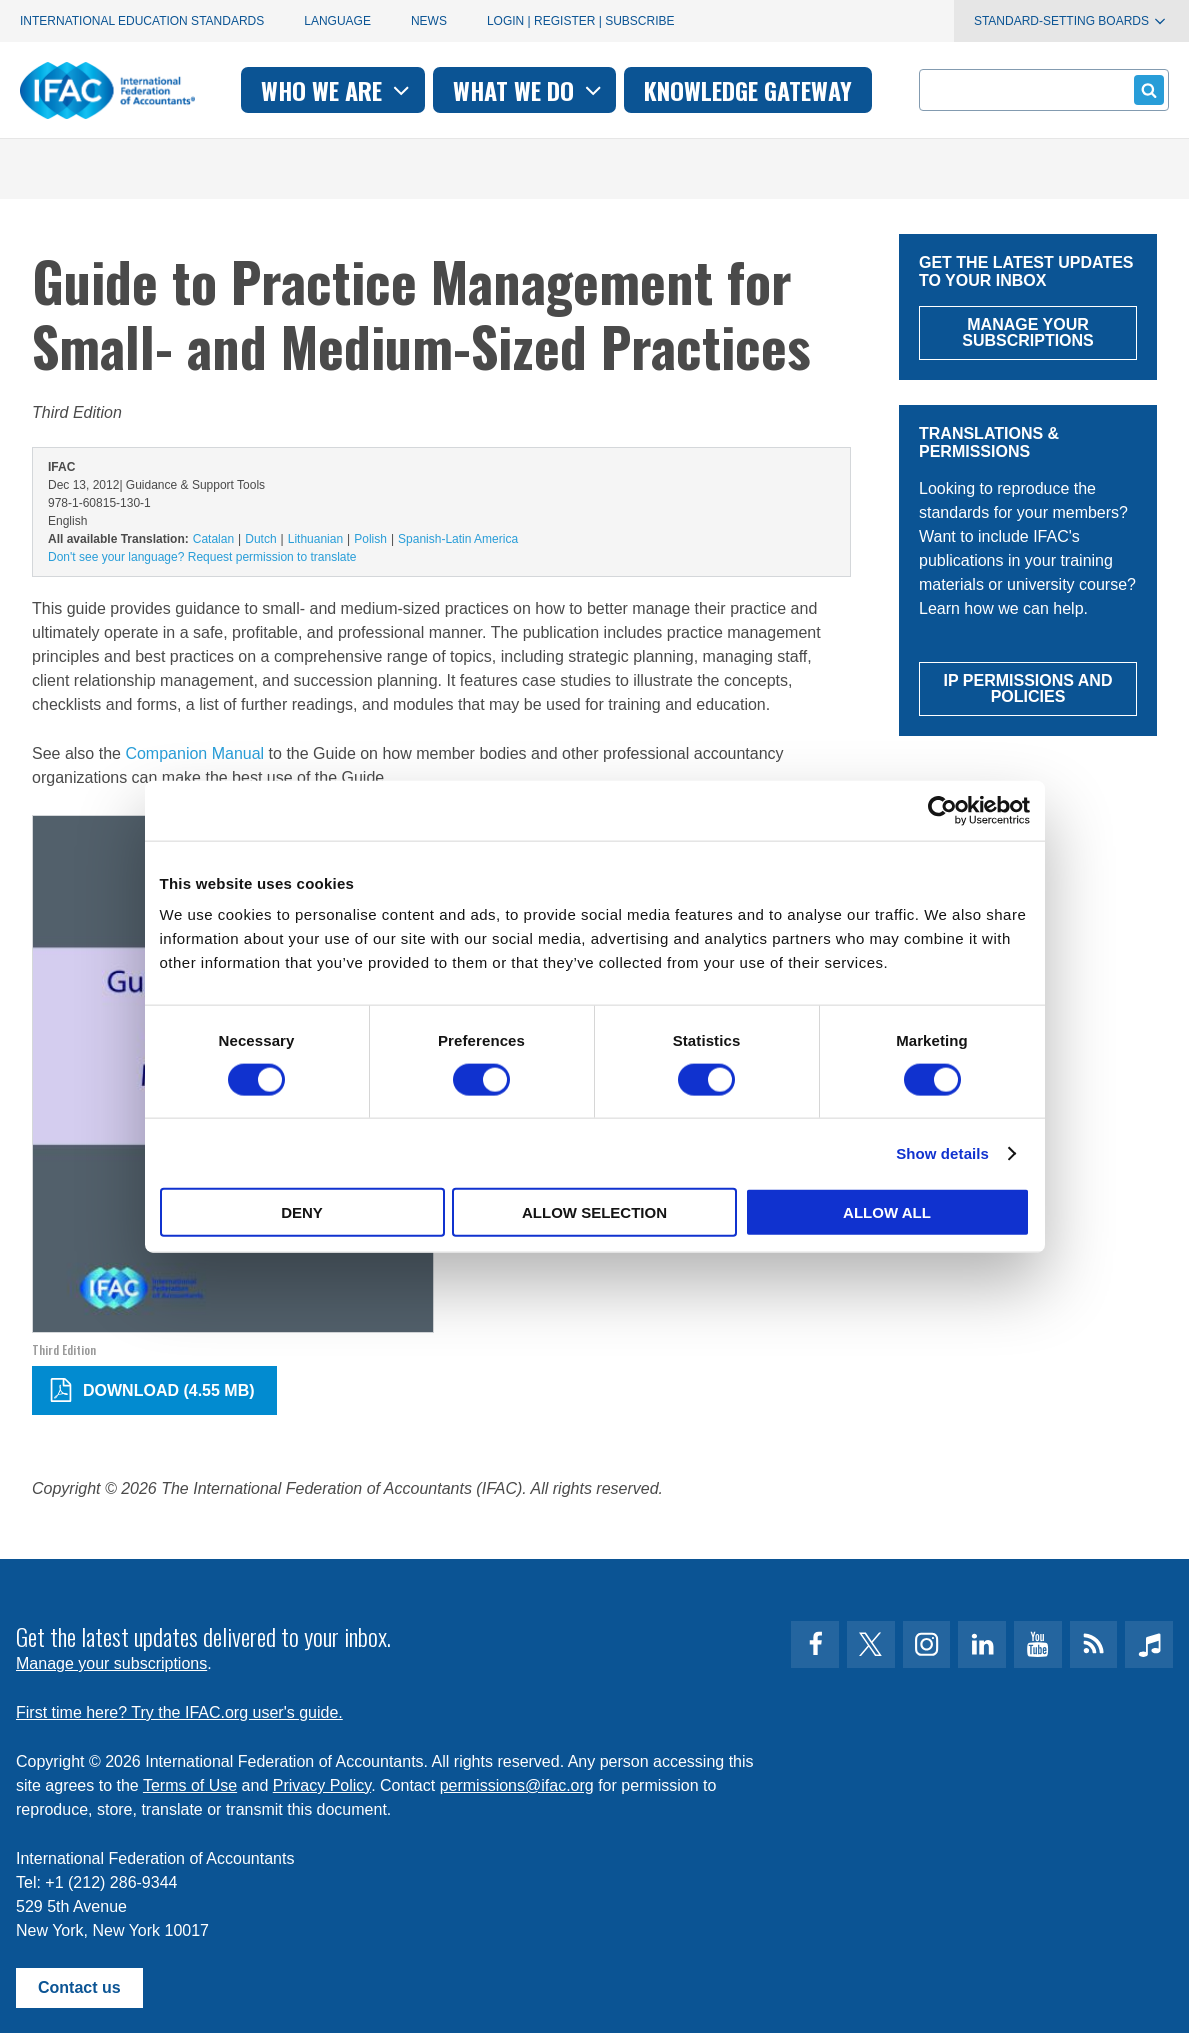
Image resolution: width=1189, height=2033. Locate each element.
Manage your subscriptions (111, 1663)
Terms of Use (190, 1785)
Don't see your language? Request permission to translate (202, 557)
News (429, 21)
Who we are (337, 90)
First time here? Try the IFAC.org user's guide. (179, 1712)
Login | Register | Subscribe (581, 21)
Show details (942, 1152)
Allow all (887, 1212)
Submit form (1145, 89)
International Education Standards (142, 21)
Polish (370, 539)
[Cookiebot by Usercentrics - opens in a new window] (942, 810)
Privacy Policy (322, 1785)
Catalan (213, 539)
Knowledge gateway (748, 90)
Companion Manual (194, 753)
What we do (529, 90)
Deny (302, 1212)
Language (337, 21)
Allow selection (594, 1212)
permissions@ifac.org (517, 1785)
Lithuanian (315, 539)
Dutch (260, 539)
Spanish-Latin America (458, 539)
